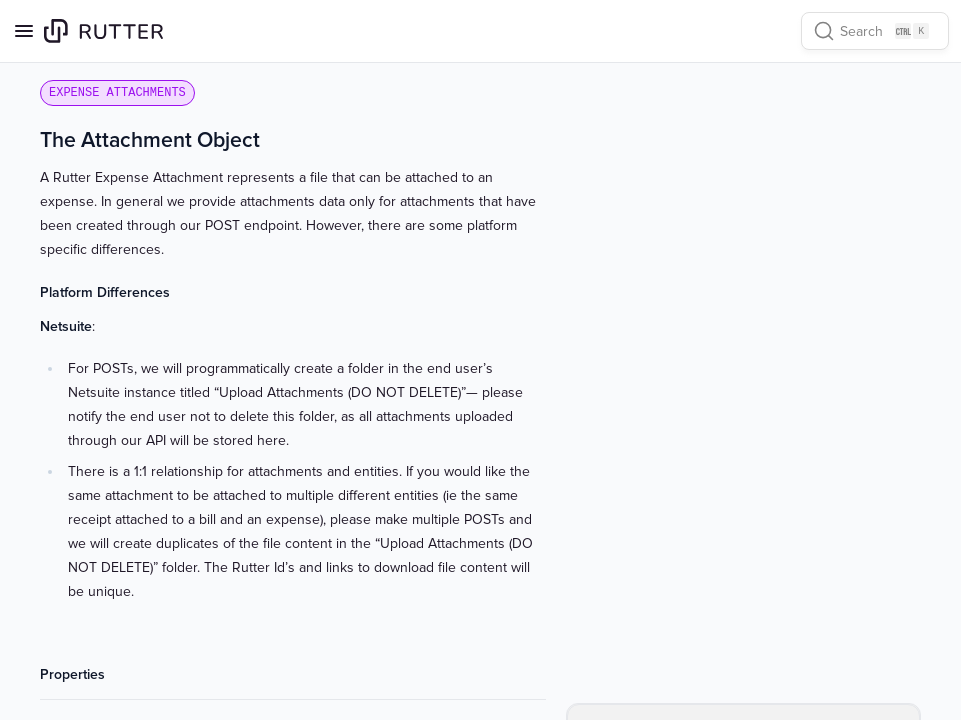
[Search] (875, 31)
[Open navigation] (24, 31)
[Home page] (103, 31)
